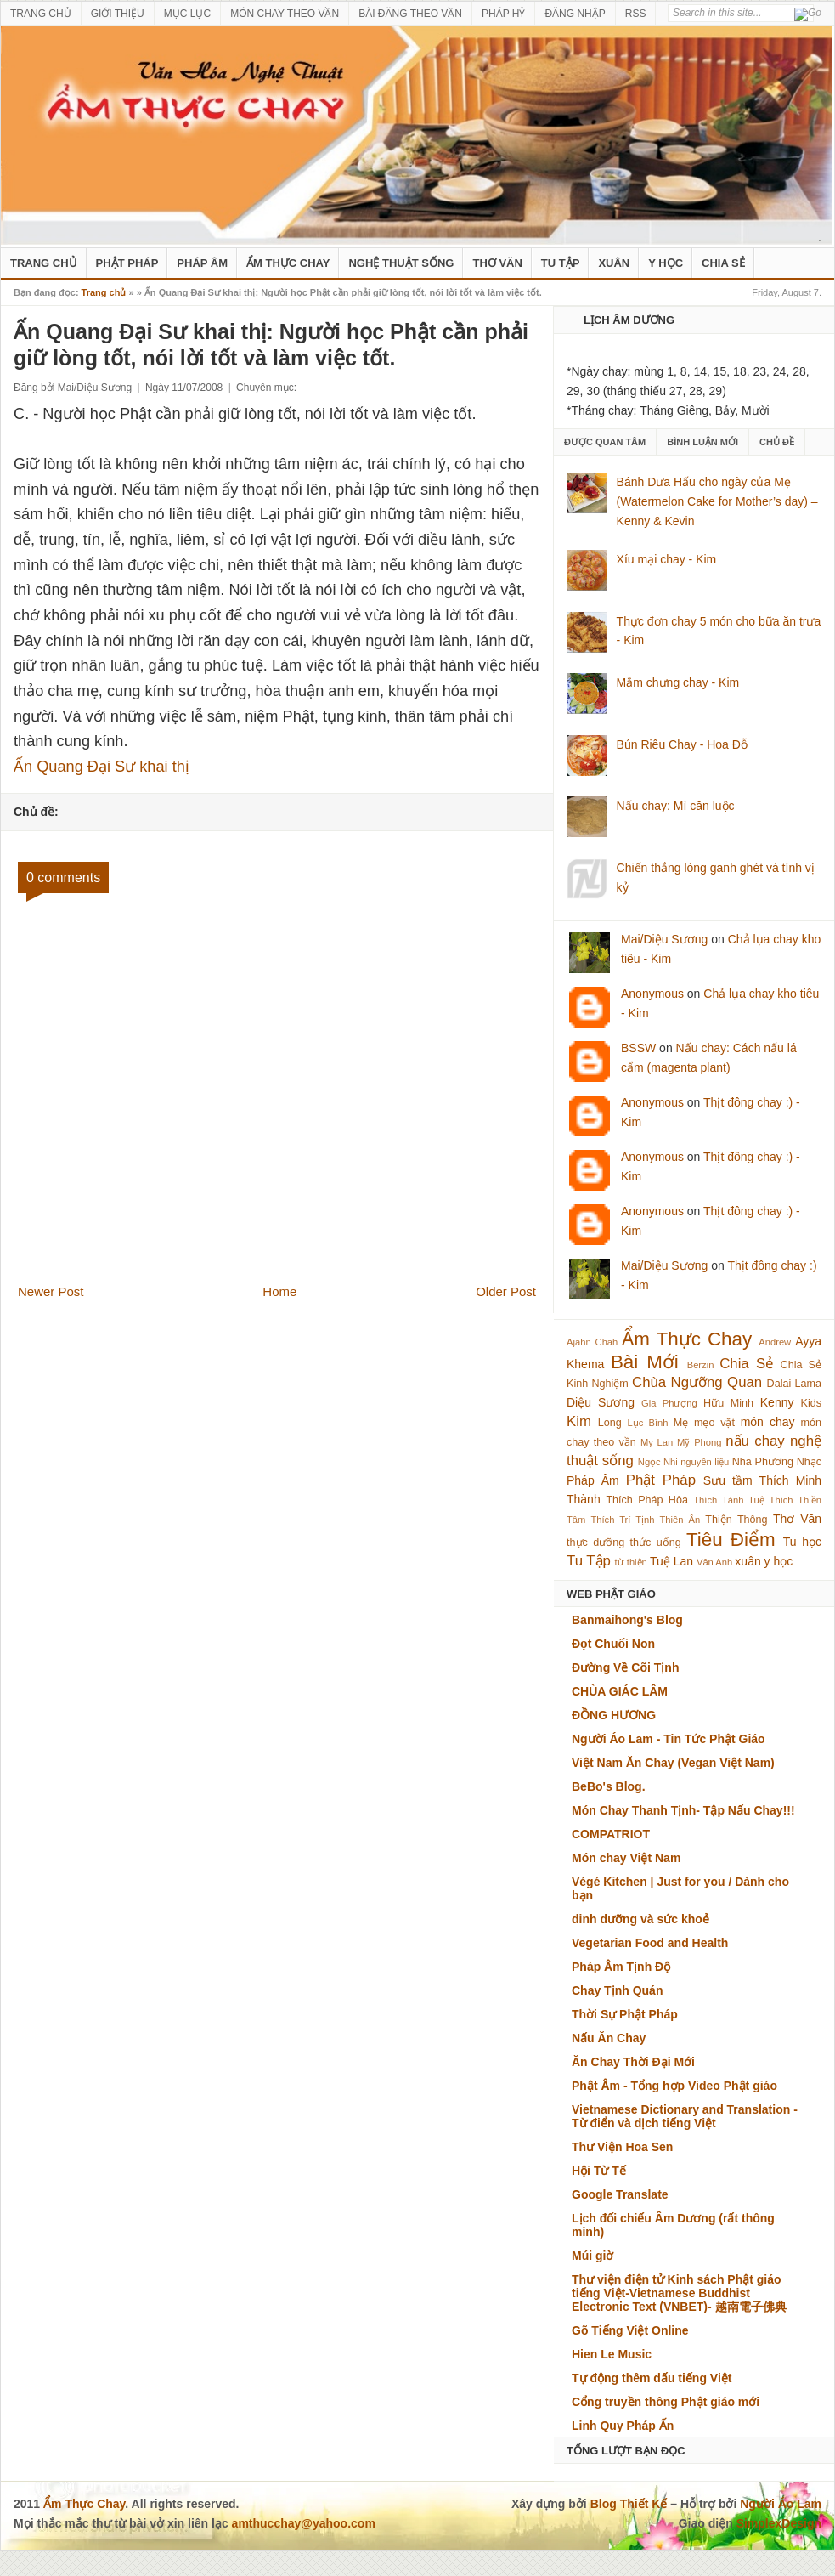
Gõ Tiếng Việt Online (630, 2330)
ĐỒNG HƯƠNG (614, 1715)
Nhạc (809, 1462)
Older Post (506, 1291)
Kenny (777, 1402)
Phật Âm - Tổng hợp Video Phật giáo (674, 2085)
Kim (579, 1421)
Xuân (613, 263)
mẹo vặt (714, 1423)
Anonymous (652, 993)
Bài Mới (645, 1362)
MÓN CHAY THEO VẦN (284, 14)
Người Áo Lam (780, 2504)
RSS (635, 14)
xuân (747, 1561)
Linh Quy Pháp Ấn (623, 2425)
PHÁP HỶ (503, 14)
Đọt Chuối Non (613, 1643)
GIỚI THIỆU (117, 14)
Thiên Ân (680, 1519)
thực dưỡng (595, 1542)
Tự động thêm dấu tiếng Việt (652, 2378)
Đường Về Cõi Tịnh (625, 1667)
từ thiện (631, 1562)
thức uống (655, 1542)
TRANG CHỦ (40, 14)
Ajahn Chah (592, 1342)
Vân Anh (714, 1562)
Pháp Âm (202, 263)
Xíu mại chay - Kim (667, 559)
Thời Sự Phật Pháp (625, 2014)
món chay (768, 1422)
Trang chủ (104, 292)
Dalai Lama (794, 1384)
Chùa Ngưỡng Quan (697, 1382)
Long (610, 1423)
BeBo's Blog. (609, 1786)
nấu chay (754, 1441)
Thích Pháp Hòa (647, 1500)
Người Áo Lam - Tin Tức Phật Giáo (668, 1739)
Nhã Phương (762, 1462)
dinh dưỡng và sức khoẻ (640, 1919)
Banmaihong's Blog (627, 1620)
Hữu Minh (728, 1403)
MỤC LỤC (187, 14)
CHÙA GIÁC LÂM (620, 1691)
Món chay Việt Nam (626, 1858)
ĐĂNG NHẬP (574, 14)
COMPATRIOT (611, 1834)
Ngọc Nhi (658, 1462)
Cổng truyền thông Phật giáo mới (665, 2402)
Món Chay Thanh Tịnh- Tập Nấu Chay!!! (683, 1810)
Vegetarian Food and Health (650, 1943)
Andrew (775, 1342)
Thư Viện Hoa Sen (622, 2147)
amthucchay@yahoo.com (303, 2523)
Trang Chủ (43, 263)
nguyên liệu (704, 1462)
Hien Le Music (612, 2354)
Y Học (665, 263)
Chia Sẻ (723, 263)
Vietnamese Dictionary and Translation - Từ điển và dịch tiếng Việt (685, 2116)
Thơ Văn (497, 263)
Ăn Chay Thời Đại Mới (633, 2062)
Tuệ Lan (671, 1561)
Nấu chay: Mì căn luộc (676, 805)
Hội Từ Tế (599, 2170)
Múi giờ (592, 2255)
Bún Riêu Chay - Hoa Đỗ (682, 744)
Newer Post (51, 1291)
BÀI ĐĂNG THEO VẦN (410, 14)
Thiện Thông (736, 1520)
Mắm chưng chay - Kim (678, 682)
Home (279, 1291)
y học (778, 1561)
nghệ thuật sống (401, 263)
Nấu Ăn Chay (609, 2038)
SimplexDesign (778, 2523)
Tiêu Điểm (731, 1539)
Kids (811, 1403)
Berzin (700, 1365)
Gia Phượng (669, 1403)
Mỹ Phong (699, 1442)
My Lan (656, 1442)
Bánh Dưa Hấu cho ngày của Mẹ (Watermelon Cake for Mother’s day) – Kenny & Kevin (717, 501)
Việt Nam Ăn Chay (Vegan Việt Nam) (673, 1762)
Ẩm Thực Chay (288, 263)
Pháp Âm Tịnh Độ (621, 1966)
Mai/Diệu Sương (664, 939)
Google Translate (620, 2194)
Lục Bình (647, 1423)
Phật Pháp (127, 263)
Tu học (802, 1541)
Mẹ (681, 1423)
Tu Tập (560, 263)
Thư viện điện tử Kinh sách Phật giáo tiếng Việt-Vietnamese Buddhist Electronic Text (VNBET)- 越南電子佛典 (679, 2293)
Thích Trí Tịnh (622, 1519)
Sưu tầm (728, 1480)
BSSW (638, 1048)
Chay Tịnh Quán (617, 1990)
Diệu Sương (601, 1402)
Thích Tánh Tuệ (728, 1500)
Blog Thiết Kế (629, 2504)
